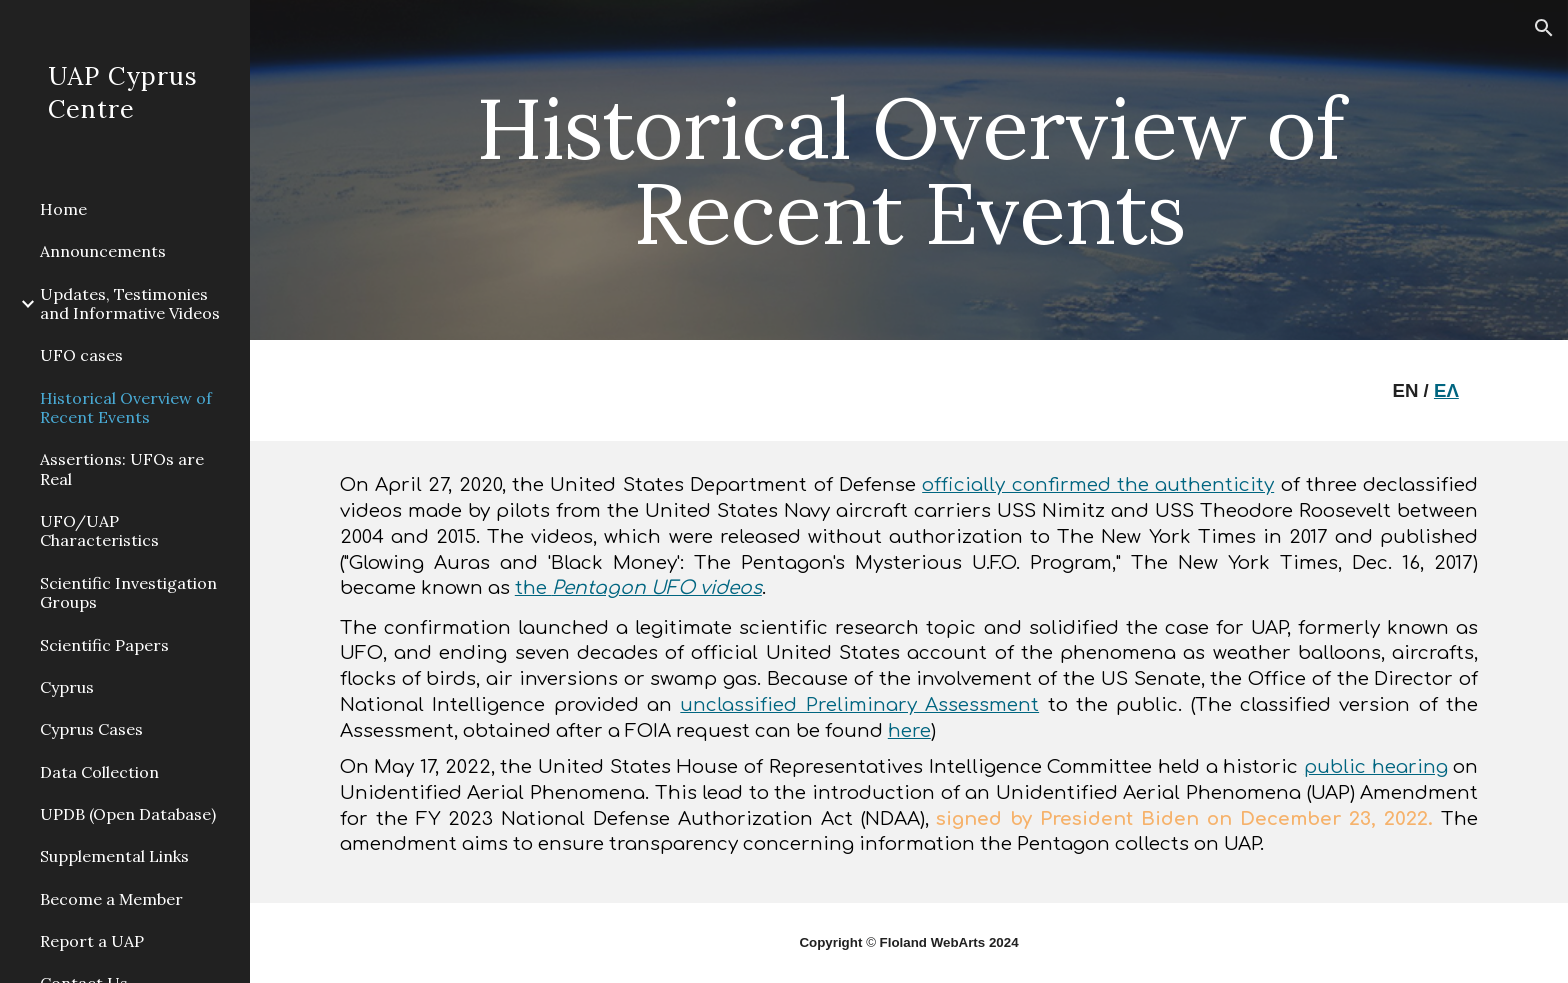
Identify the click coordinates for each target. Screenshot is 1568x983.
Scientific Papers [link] (104, 645)
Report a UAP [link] (92, 941)
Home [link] (63, 209)
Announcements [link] (103, 251)
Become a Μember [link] (111, 899)
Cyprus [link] (67, 687)
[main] (909, 170)
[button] (1544, 28)
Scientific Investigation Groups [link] (128, 592)
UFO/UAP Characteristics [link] (99, 530)
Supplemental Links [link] (114, 856)
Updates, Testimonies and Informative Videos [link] (130, 303)
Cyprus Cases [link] (91, 729)
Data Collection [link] (99, 772)
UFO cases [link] (81, 355)
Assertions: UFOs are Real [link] (122, 468)
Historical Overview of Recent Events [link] (126, 407)
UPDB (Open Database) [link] (128, 814)
